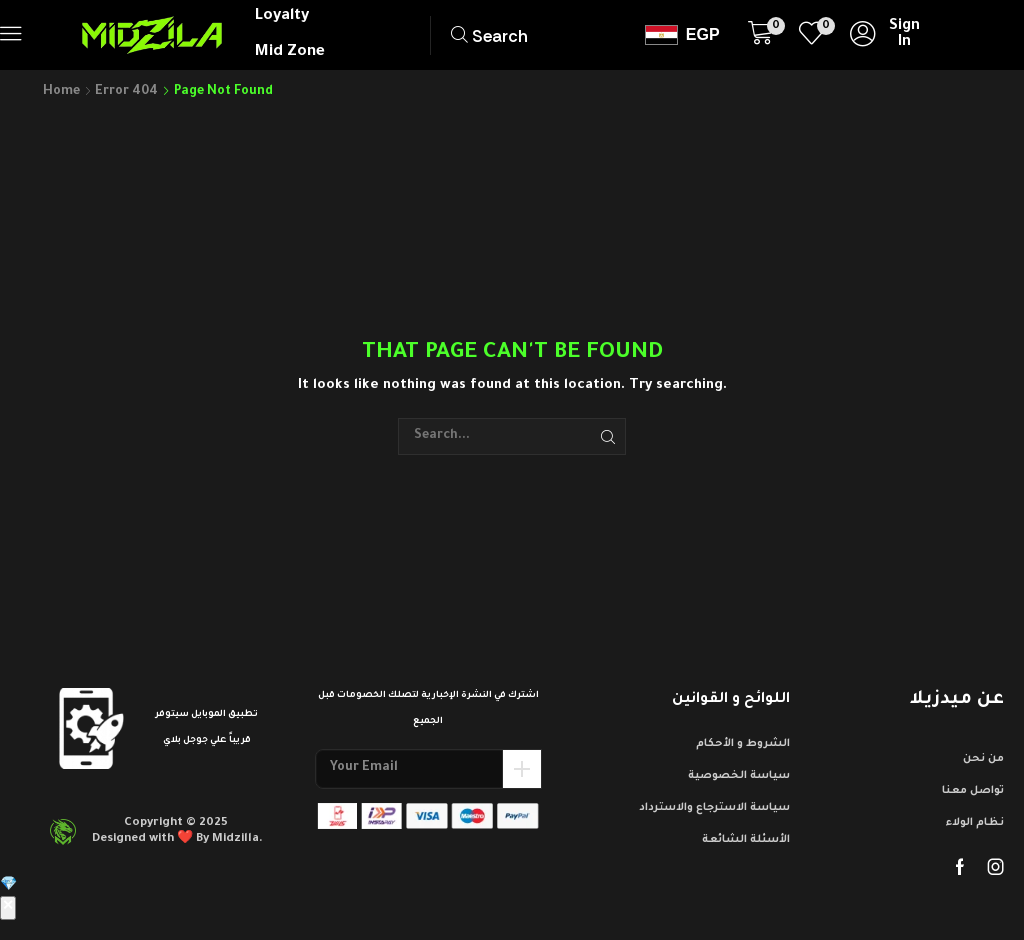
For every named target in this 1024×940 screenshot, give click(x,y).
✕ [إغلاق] (8, 908)
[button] (11, 34)
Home (61, 92)
